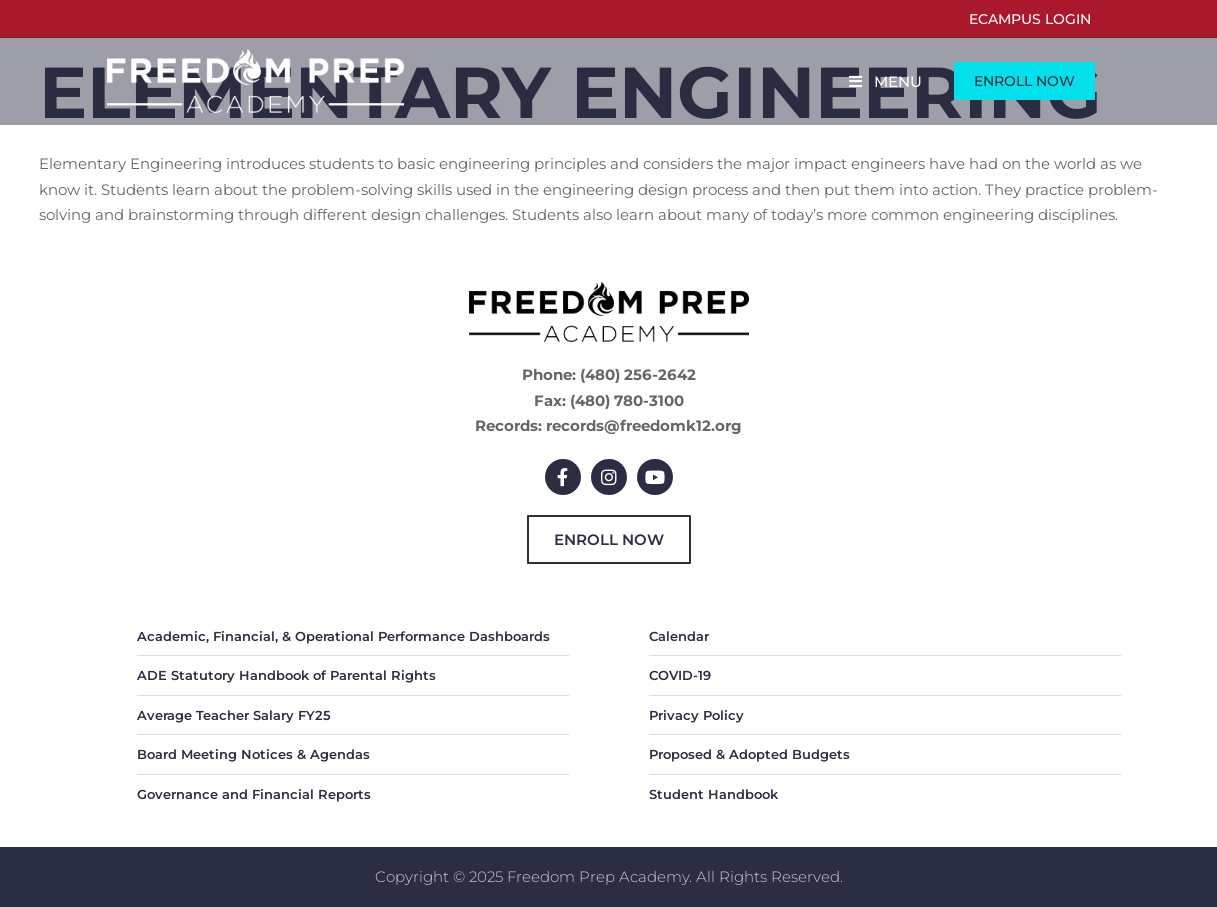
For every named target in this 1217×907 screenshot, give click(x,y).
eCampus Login (1030, 19)
